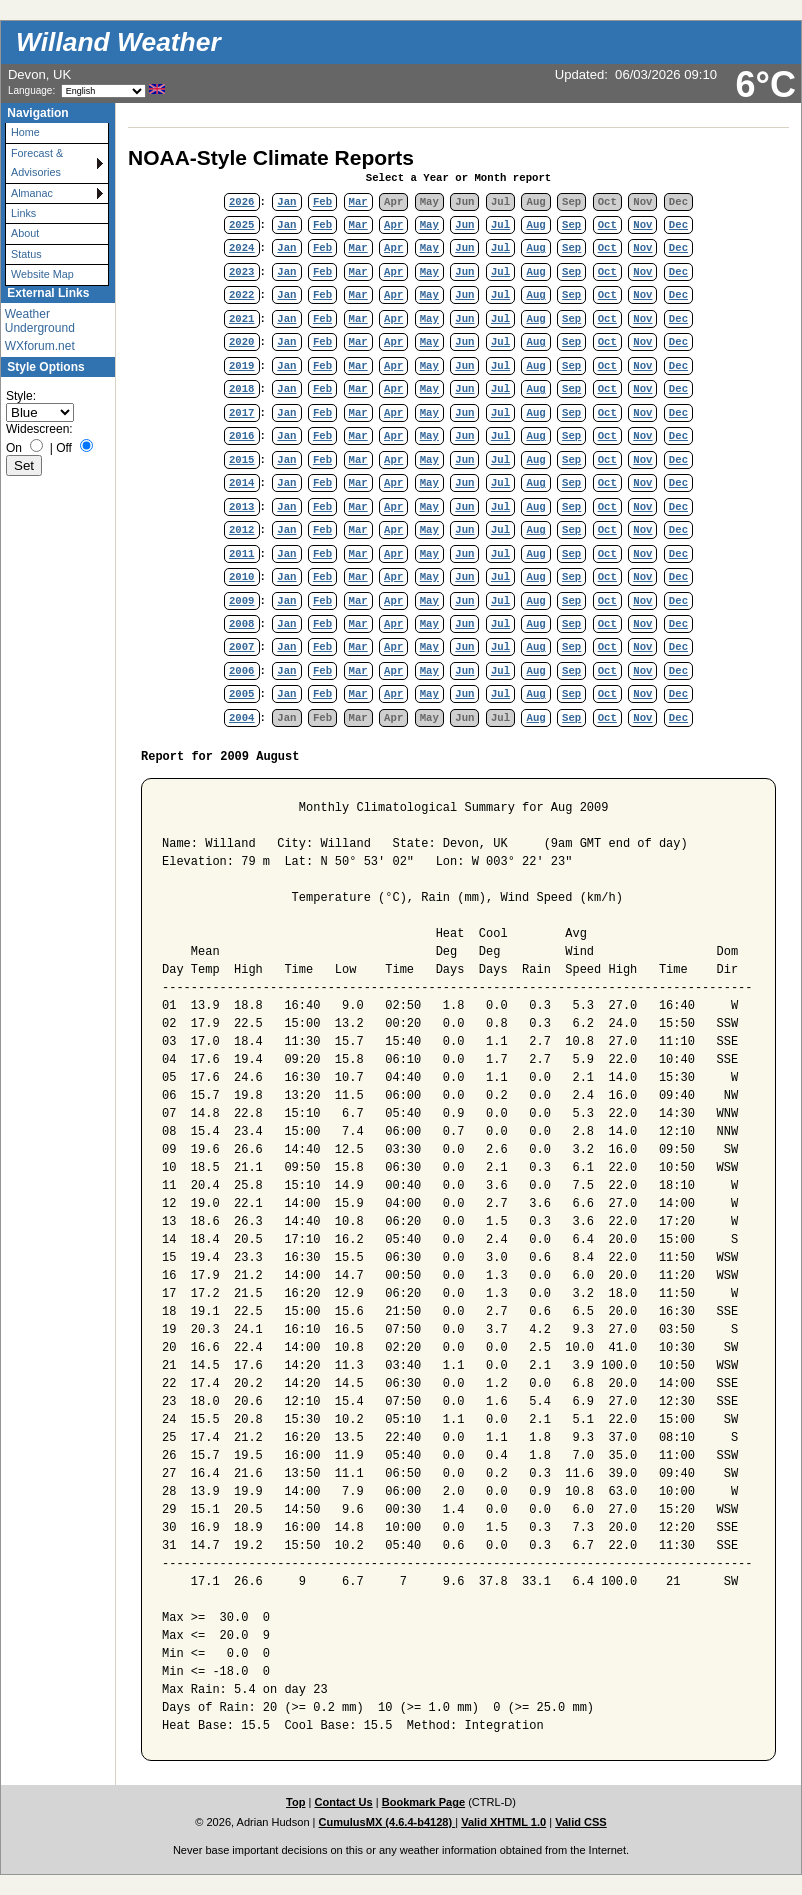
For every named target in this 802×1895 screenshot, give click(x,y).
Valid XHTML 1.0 (503, 1822)
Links (23, 213)
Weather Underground (40, 321)
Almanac (32, 193)
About (25, 233)
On (14, 448)
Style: (21, 396)
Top (295, 1802)
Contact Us (343, 1802)
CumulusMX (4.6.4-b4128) (387, 1822)
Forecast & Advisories (37, 162)
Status (26, 254)
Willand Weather (118, 42)
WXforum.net (40, 346)
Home (25, 132)
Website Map (42, 274)
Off (64, 448)
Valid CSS (581, 1822)
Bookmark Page (423, 1802)
